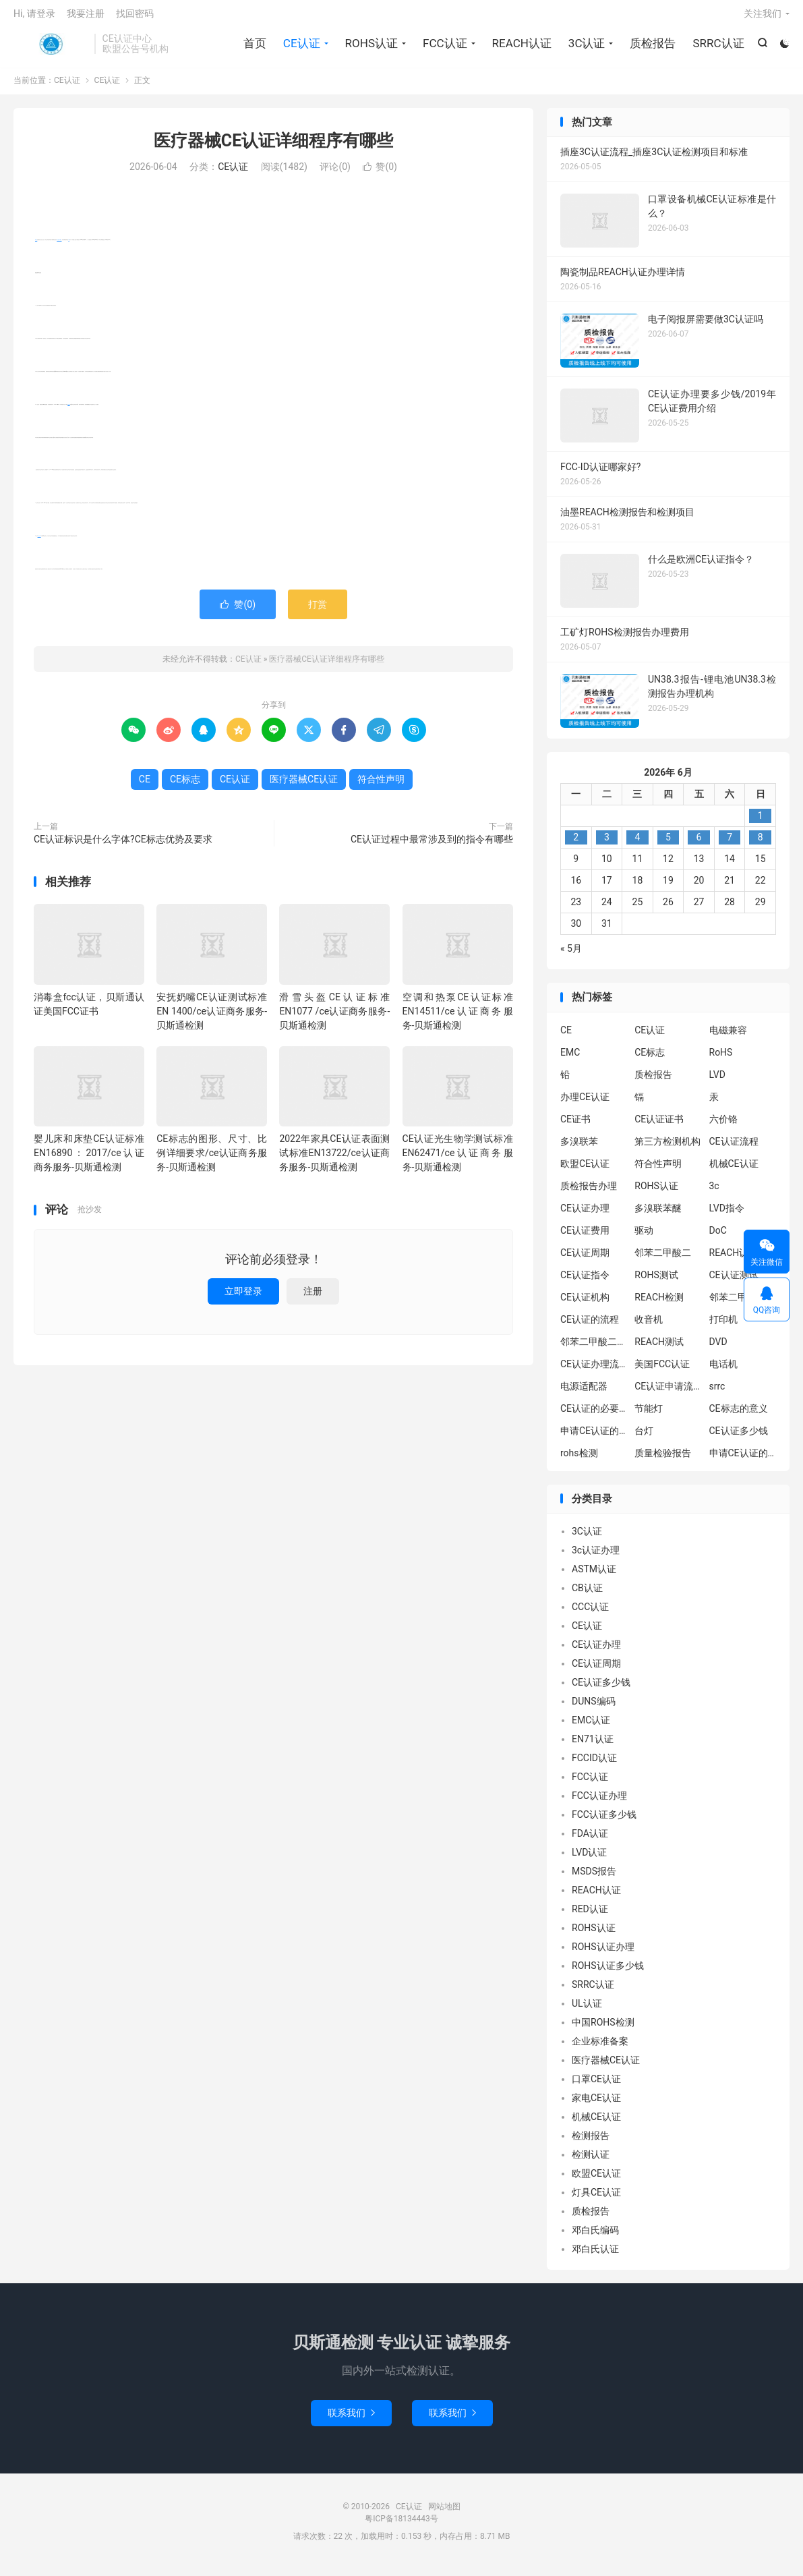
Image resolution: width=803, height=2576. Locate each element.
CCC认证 (590, 1614)
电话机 (723, 1370)
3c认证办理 (596, 1557)
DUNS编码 (594, 1708)
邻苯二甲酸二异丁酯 (743, 1303)
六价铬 (723, 1125)
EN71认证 (593, 1746)
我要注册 (86, 17)
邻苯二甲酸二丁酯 (594, 1348)
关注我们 (762, 17)
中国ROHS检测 (603, 2029)
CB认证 (587, 1595)
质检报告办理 (588, 1192)
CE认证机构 (584, 1303)
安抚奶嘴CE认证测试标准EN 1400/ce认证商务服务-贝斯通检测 (211, 1017)
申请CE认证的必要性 (594, 1437)
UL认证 (587, 2010)
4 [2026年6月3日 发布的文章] (637, 844)
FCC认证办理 (599, 1803)
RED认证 (590, 1916)
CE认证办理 (584, 1214)
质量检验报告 (662, 1459)
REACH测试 (659, 1348)
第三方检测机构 (667, 1148)
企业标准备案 (600, 2048)
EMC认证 (591, 1727)
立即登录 (243, 1297)
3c (714, 1192)
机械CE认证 (734, 1170)
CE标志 (185, 785)
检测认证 (590, 2161)
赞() (380, 174)
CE (68, 246)
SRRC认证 (717, 47)
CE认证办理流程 (594, 1370)
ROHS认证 (370, 47)
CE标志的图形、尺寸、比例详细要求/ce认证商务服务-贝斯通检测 (211, 1160)
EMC (570, 1059)
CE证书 (575, 1125)
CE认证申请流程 (668, 1392)
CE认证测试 (734, 1281)
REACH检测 (659, 1303)
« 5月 (571, 955)
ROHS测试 (656, 1281)
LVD (717, 1081)
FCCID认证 (594, 1765)
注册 (312, 1297)
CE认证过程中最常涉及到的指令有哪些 (432, 845)
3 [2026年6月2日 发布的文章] (606, 844)
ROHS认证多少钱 (608, 1973)
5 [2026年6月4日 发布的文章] (668, 844)
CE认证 (50, 48)
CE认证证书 (659, 1125)
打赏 (317, 611)
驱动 (643, 1237)
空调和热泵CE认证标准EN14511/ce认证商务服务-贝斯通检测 (458, 1017)
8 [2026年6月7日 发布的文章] (760, 844)
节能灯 (648, 1415)
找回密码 (135, 17)
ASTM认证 (594, 1576)
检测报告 (590, 2143)
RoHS (721, 1059)
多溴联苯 (579, 1148)
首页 (253, 47)
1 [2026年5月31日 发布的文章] (760, 823)
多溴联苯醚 (658, 1214)
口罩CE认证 (596, 2086)
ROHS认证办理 (603, 1954)
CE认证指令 (584, 1281)
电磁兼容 (728, 1036)
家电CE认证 (596, 2105)
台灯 (643, 1437)
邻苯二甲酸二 (662, 1259)
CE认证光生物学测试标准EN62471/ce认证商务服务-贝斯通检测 (458, 1160)
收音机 (648, 1326)
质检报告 (652, 47)
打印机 (723, 1326)
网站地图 (444, 2514)
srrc (717, 1392)
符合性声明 (39, 542)
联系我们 (351, 2420)
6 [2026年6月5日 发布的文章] (699, 844)
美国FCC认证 (662, 1370)
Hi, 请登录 (34, 17)
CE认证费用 (584, 1237)
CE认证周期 (584, 1259)
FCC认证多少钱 (604, 1821)
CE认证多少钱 (738, 1437)
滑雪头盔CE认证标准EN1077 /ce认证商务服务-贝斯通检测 (334, 1017)
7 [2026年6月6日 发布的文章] (729, 844)
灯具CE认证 (596, 2199)
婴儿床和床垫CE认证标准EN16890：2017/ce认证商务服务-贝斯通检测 (89, 1160)
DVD (718, 1348)
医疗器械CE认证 (59, 246)
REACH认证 (520, 47)
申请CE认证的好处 (743, 1459)
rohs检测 (579, 1459)
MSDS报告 (594, 1878)
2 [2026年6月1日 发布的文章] (575, 844)
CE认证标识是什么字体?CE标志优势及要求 (123, 845)
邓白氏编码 (595, 2237)
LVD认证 (589, 1859)
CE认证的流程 (589, 1326)
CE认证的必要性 (594, 1415)
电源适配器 (583, 1392)
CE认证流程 (734, 1148)
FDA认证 (590, 1840)
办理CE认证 (584, 1103)
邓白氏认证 (595, 2256)
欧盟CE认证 (584, 1170)
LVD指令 (726, 1214)
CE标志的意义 (738, 1415)
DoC (718, 1237)
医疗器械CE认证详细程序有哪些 (273, 147)
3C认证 (585, 47)
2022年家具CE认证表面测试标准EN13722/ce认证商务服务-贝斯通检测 (334, 1160)
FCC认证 (443, 47)
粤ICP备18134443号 (401, 2526)
